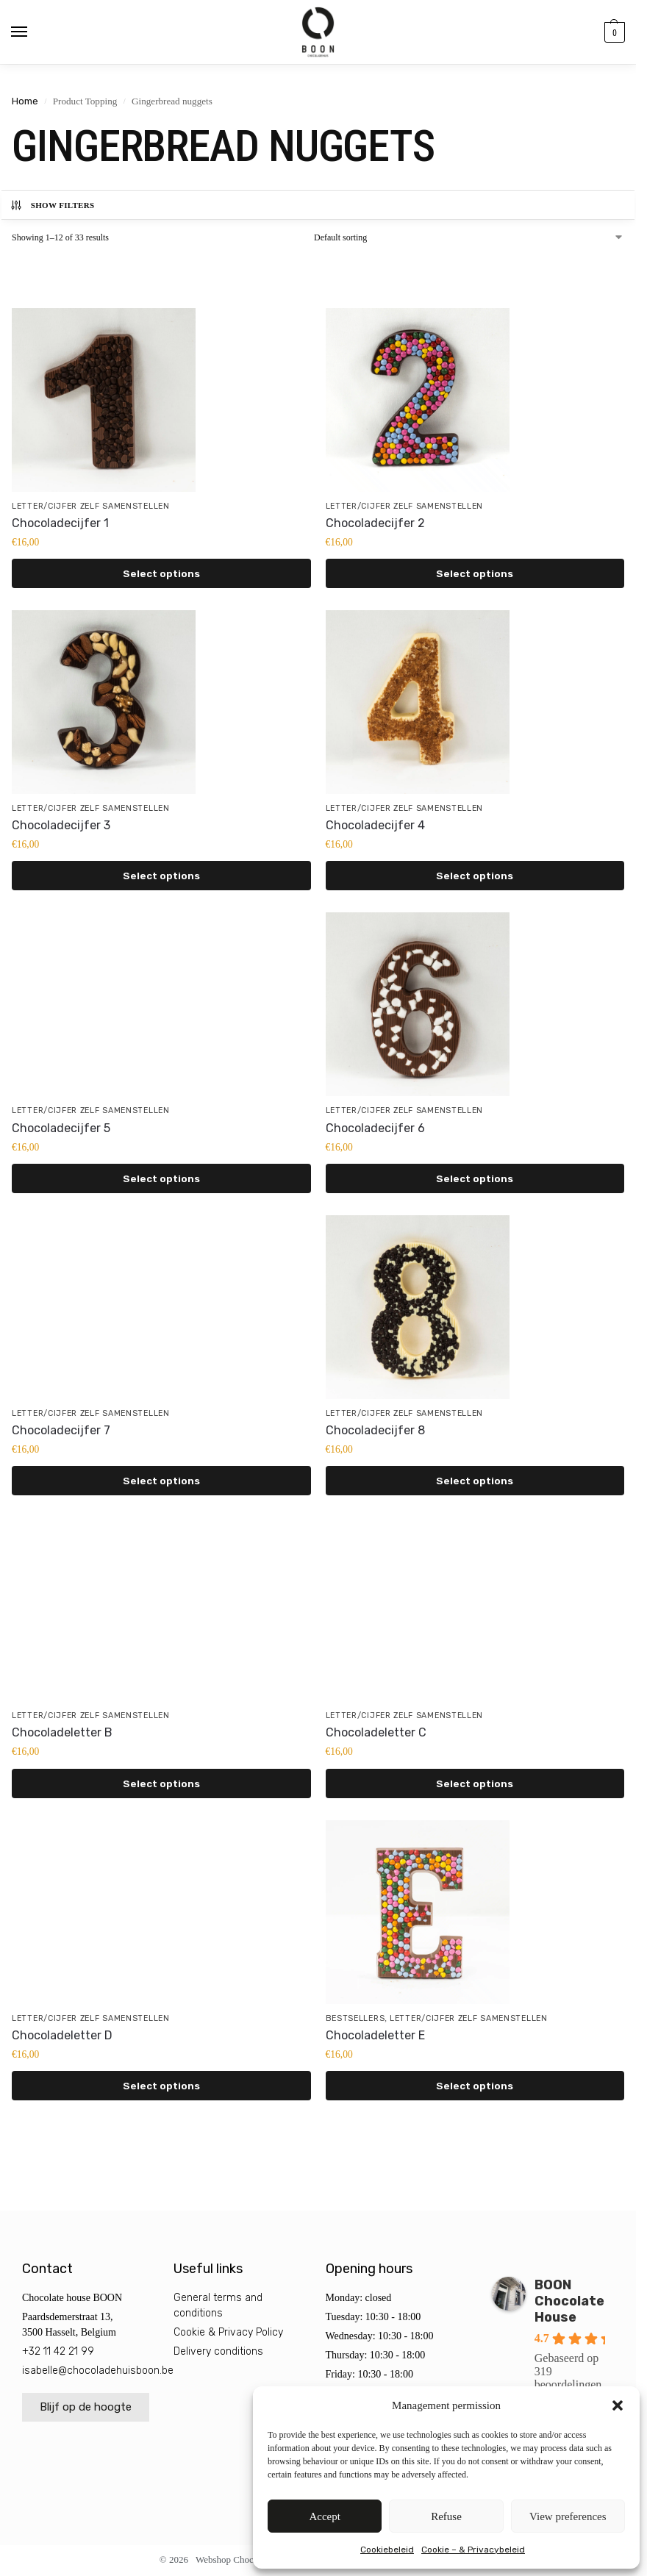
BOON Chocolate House (569, 2301)
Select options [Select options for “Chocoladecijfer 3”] (161, 875)
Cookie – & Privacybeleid (473, 2549)
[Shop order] (469, 237)
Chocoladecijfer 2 (375, 523)
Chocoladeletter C (376, 1732)
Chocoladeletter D (62, 2035)
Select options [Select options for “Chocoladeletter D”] (161, 2086)
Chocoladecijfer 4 (375, 825)
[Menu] (33, 32)
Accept (324, 2516)
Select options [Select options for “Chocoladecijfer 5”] (161, 1178)
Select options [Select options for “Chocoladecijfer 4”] (474, 875)
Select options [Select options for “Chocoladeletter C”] (474, 1783)
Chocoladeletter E (375, 2035)
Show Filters (52, 205)
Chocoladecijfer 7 (61, 1430)
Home (25, 101)
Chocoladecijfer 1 (60, 523)
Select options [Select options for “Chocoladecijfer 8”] (474, 1480)
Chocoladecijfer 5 (61, 1128)
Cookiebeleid (387, 2549)
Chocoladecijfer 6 (375, 1128)
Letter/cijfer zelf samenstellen (91, 506)
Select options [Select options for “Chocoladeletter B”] (161, 1783)
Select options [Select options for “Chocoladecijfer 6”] (474, 1178)
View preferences (567, 2516)
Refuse (446, 2516)
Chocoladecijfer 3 (61, 825)
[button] (617, 2405)
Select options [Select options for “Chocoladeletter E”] (474, 2086)
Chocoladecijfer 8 (375, 1430)
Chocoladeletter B (62, 1732)
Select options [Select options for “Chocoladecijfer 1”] (161, 573)
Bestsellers (355, 2018)
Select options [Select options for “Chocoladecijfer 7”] (161, 1480)
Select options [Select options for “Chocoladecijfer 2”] (474, 573)
